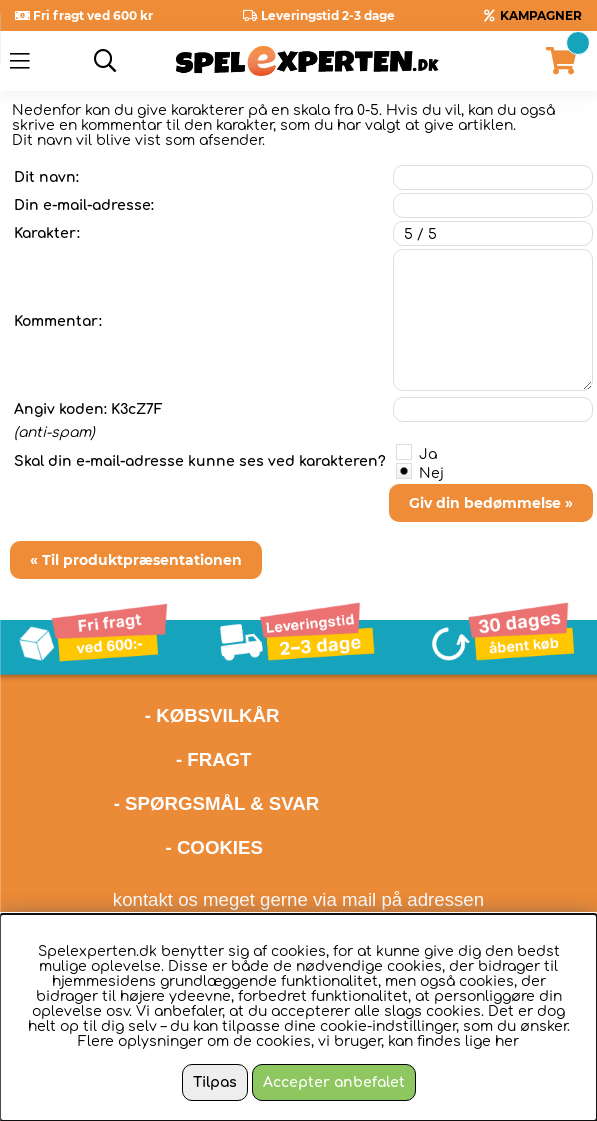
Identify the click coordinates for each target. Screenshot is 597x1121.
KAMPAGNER (541, 15)
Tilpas (215, 1082)
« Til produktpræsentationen (136, 560)
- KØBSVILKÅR (145, 715)
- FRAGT (214, 759)
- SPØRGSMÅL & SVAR (217, 803)
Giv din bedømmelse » (491, 503)
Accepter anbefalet (334, 1082)
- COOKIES (214, 847)
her (507, 1041)
